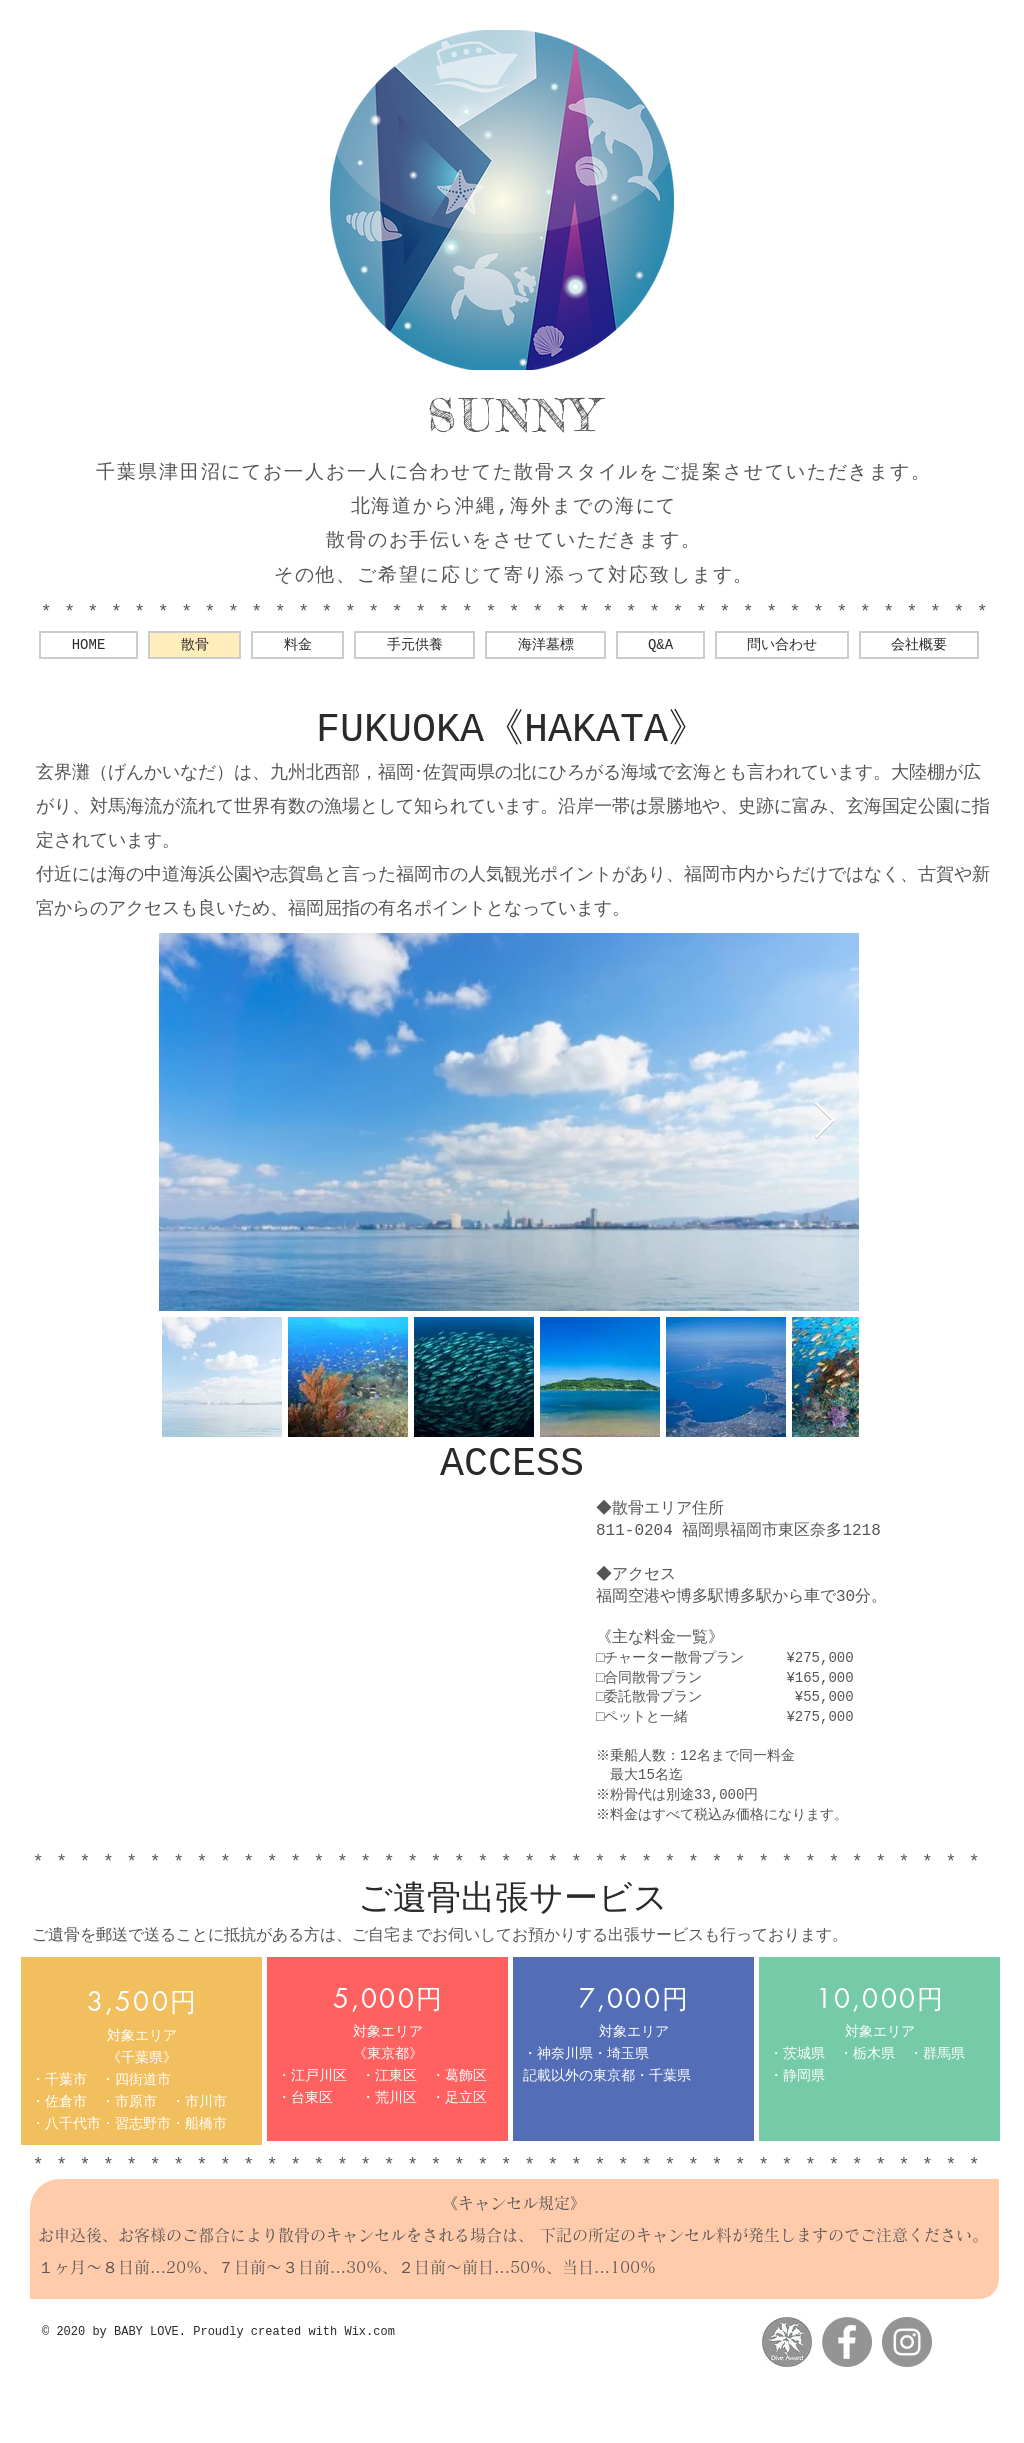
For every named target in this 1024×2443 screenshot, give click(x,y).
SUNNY (514, 415)
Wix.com (369, 2332)
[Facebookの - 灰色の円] (847, 2342)
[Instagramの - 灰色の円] (907, 2342)
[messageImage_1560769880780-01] (787, 2342)
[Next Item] (824, 1121)
